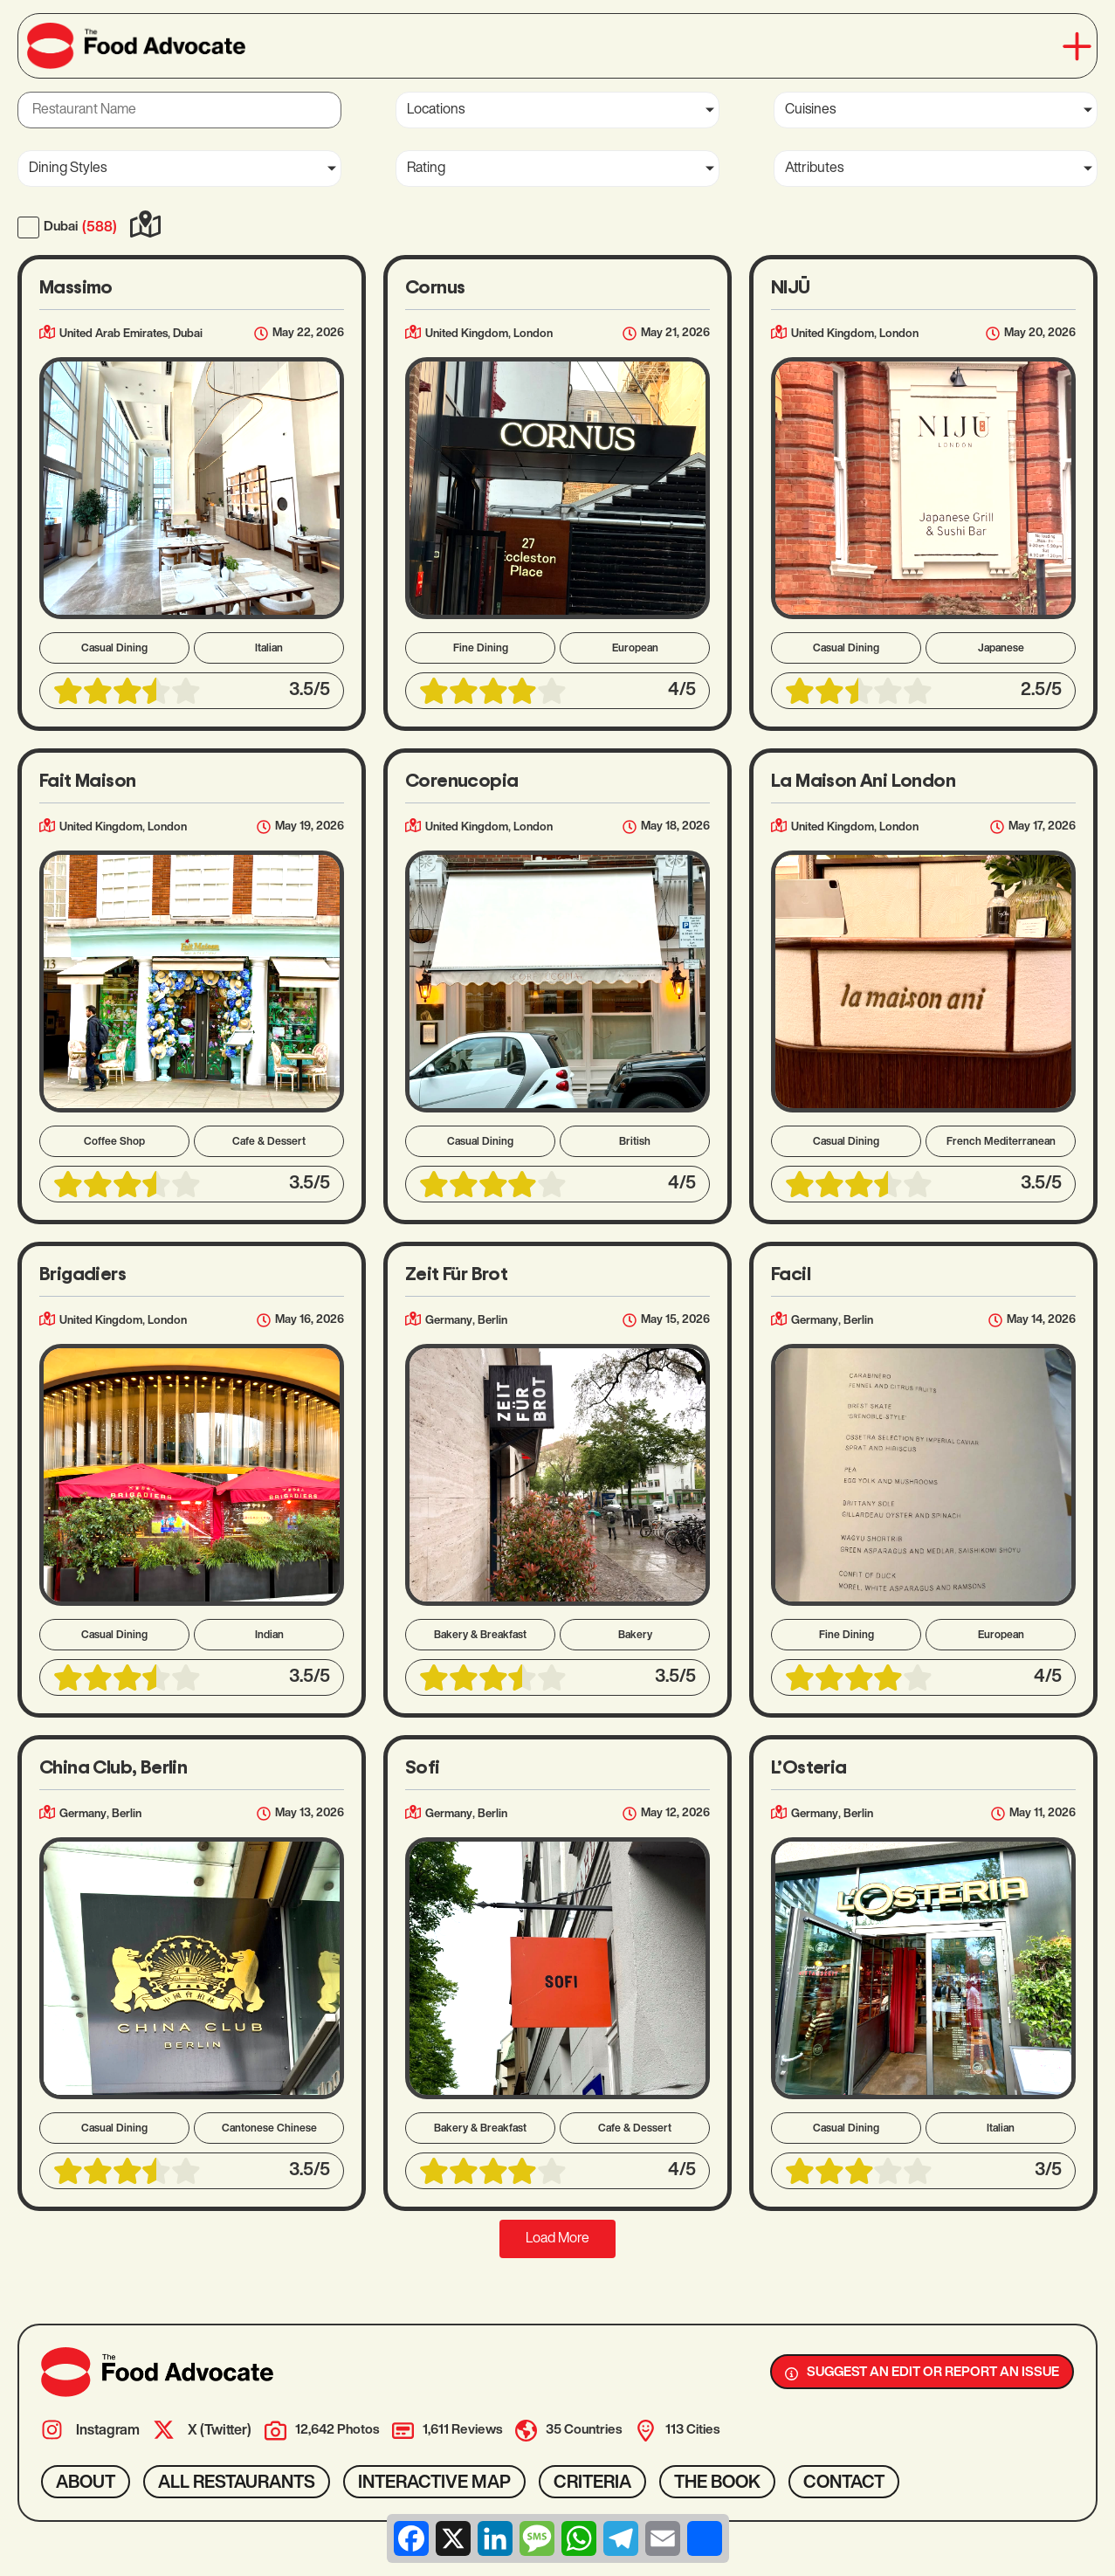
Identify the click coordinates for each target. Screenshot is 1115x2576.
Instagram (108, 2431)
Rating (426, 169)
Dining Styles (68, 169)
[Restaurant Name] (179, 110)
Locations (436, 110)
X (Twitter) (219, 2431)
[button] (1077, 46)
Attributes (814, 169)
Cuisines (810, 110)
